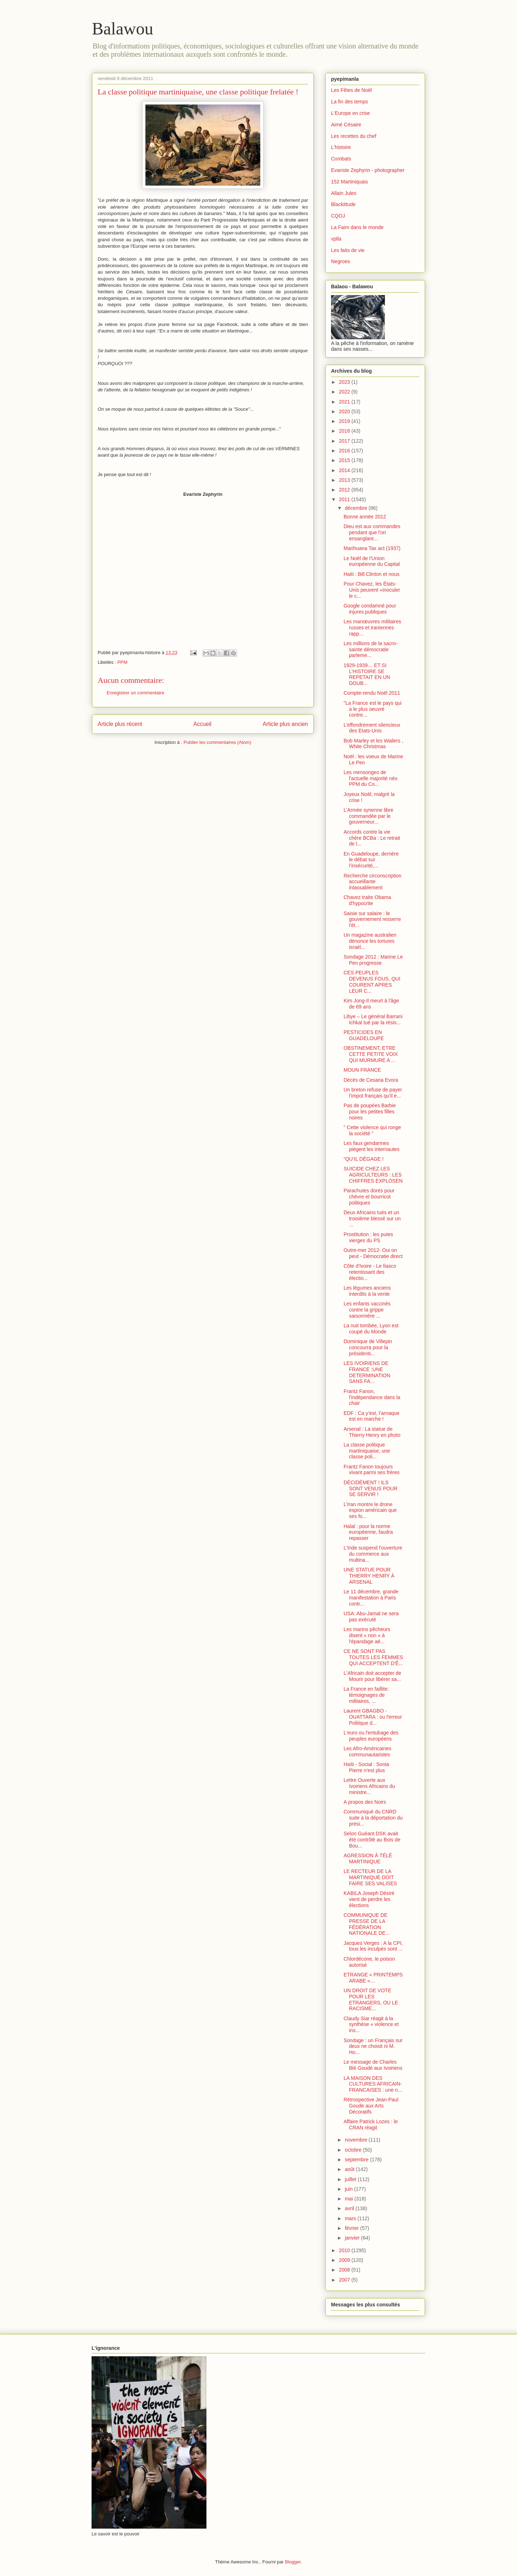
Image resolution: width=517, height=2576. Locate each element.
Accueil (202, 724)
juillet (351, 2179)
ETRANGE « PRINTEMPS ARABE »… (373, 1978)
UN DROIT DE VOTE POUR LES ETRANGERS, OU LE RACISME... (371, 1999)
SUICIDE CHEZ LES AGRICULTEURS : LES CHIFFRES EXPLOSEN (373, 1175)
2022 (345, 392)
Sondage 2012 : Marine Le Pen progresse (373, 960)
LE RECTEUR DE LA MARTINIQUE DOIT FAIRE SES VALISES (370, 1877)
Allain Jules (344, 193)
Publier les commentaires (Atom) (217, 742)
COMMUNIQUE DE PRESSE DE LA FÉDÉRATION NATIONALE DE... (367, 1924)
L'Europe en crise (350, 113)
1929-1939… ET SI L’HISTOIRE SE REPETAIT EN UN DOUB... (367, 674)
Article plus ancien (285, 724)
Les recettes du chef (353, 136)
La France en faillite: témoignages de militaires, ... (366, 1695)
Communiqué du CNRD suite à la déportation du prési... (373, 1818)
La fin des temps (349, 101)
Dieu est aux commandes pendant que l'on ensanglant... (372, 532)
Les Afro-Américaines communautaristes (367, 1751)
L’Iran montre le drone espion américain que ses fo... (370, 1510)
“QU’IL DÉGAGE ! (364, 1159)
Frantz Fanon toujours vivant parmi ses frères (372, 1470)
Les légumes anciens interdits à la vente (367, 1291)
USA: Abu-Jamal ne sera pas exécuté (371, 1616)
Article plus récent (120, 724)
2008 (345, 2270)
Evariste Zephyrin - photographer (368, 170)
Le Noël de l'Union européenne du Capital (372, 561)
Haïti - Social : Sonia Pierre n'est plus (366, 1767)
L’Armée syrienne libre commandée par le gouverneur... (368, 816)
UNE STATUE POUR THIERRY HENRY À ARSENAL (369, 1576)
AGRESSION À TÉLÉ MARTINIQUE (368, 1858)
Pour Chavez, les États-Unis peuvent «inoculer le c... (372, 590)
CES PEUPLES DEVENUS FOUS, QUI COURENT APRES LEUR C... (372, 981)
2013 (345, 480)
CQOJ (338, 216)
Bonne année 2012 (365, 517)
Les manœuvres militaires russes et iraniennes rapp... (372, 628)
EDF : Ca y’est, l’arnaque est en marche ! (372, 1416)
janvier (353, 2238)
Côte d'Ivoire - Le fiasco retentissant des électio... (370, 1272)
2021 (345, 402)
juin (349, 2189)
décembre (356, 508)
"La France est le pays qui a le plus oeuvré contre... (372, 709)
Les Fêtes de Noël (351, 90)
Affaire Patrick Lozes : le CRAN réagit (371, 2124)
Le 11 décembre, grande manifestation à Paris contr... (371, 1598)
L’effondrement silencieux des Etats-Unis (372, 728)
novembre (356, 2140)
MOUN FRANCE (362, 1070)
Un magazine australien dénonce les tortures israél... (370, 941)
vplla (336, 239)
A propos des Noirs (365, 1802)
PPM (122, 662)
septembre (357, 2159)
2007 (345, 2280)
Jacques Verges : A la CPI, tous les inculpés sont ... (373, 1946)
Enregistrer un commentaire (135, 692)
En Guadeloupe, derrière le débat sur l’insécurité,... (371, 860)
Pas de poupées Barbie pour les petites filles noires (370, 1112)
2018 (345, 431)
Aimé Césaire (346, 124)
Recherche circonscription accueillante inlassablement (372, 882)
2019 (345, 421)
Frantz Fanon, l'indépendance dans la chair (372, 1397)
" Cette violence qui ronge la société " (372, 1130)
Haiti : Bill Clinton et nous (372, 574)
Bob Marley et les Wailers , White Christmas (373, 744)
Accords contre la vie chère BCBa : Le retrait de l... (372, 838)
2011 (345, 499)
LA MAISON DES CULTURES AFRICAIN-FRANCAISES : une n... (373, 2084)
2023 (345, 382)
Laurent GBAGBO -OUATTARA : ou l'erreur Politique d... (373, 1717)
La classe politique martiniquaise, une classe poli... (367, 1451)
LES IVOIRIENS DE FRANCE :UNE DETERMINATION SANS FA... (367, 1372)
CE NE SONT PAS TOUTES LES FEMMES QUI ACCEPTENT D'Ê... (373, 1657)
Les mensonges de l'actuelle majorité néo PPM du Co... (370, 778)
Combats (341, 159)
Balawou (122, 28)
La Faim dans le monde (357, 227)
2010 (345, 2250)
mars (351, 2218)
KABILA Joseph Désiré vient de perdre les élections (369, 1899)
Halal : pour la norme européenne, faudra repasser (368, 1532)
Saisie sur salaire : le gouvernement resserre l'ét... (372, 919)
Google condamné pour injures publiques (370, 609)
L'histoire (341, 147)
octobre (354, 2150)
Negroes (340, 261)
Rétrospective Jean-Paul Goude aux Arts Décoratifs (371, 2106)
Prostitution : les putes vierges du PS (368, 1237)
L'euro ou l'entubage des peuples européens (371, 1736)
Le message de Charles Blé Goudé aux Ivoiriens (373, 2065)
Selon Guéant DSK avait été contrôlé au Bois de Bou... (372, 1840)
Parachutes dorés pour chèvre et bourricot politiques (369, 1197)
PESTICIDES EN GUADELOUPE (364, 1035)
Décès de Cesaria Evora (371, 1080)
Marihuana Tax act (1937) (372, 548)
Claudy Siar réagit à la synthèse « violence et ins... (371, 2025)
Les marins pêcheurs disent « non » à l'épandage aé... (367, 1635)
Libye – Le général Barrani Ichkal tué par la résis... (373, 1019)
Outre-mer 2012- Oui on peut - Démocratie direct (373, 1253)
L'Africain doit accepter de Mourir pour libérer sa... (372, 1676)
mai (349, 2199)
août (350, 2169)
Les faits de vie (347, 250)
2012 (345, 490)
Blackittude (343, 204)
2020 (345, 411)
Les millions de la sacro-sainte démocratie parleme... (370, 649)
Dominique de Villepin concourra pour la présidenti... (368, 1347)
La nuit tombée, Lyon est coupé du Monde (371, 1328)
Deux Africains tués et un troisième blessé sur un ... (372, 1219)
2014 (345, 470)
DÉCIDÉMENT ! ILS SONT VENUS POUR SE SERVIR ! (370, 1488)
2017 (345, 441)
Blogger (293, 2562)
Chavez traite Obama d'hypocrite (367, 900)
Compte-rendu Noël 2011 (372, 693)
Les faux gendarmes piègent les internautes (372, 1146)
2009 (345, 2260)
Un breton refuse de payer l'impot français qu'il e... (373, 1093)
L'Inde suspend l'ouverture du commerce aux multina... (373, 1554)
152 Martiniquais (349, 182)
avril (350, 2208)
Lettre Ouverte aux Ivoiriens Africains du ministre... (369, 1786)
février (352, 2228)
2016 (345, 450)
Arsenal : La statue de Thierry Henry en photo (372, 1432)
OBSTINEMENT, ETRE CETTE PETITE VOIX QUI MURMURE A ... (371, 1054)
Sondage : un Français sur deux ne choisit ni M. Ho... (373, 2046)
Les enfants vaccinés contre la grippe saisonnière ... (367, 1310)
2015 (345, 460)
